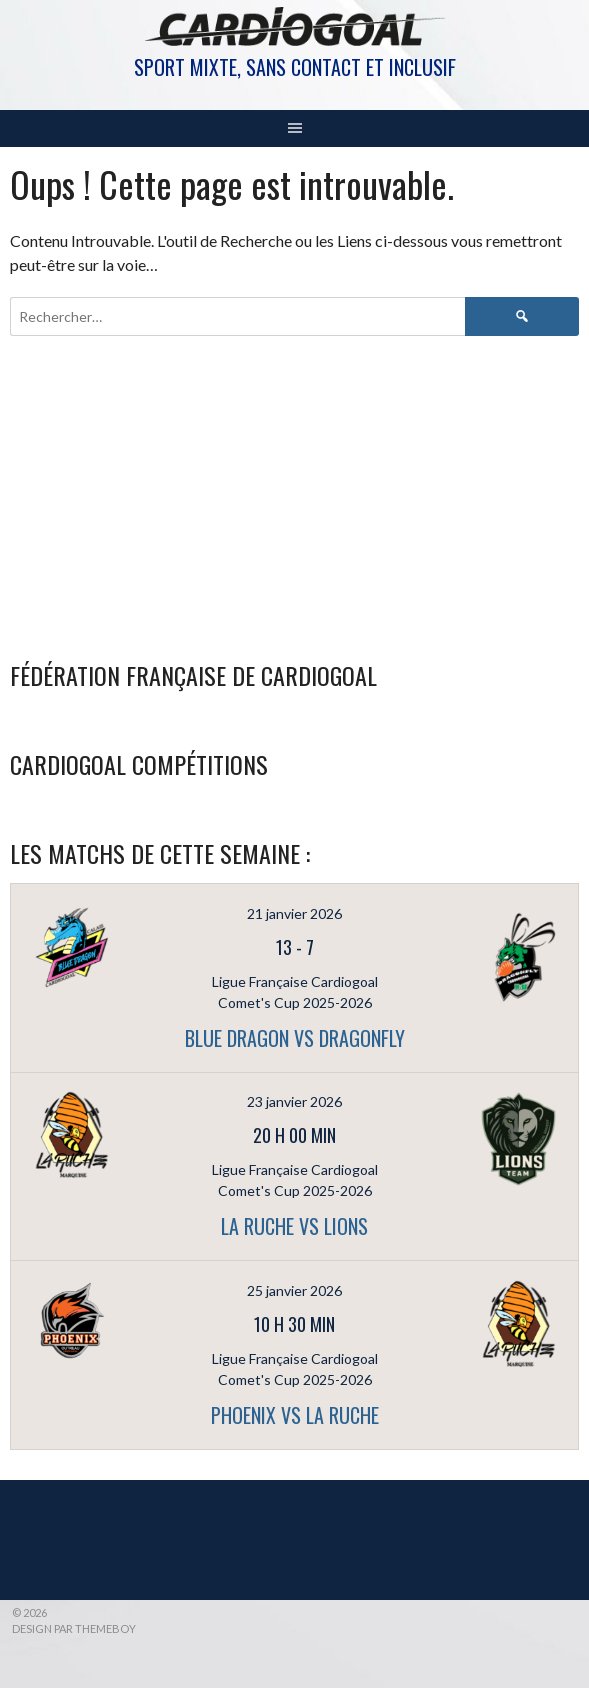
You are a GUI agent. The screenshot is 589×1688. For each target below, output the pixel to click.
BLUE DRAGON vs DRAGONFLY (295, 1038)
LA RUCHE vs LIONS (294, 1226)
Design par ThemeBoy (74, 1628)
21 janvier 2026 (294, 913)
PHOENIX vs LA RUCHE (295, 1415)
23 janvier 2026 (294, 1101)
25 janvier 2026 (294, 1290)
